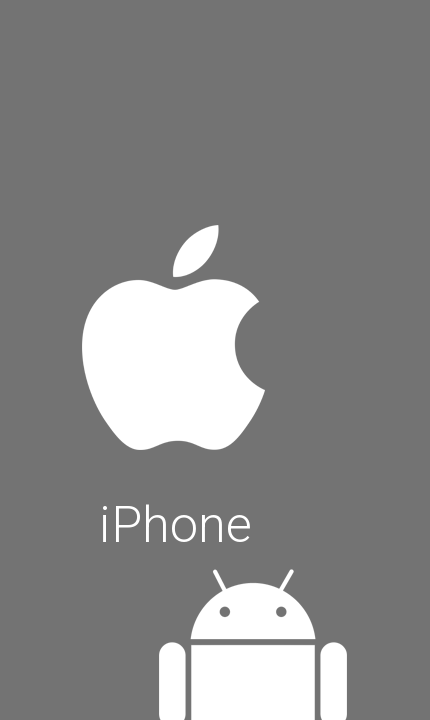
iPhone (175, 382)
